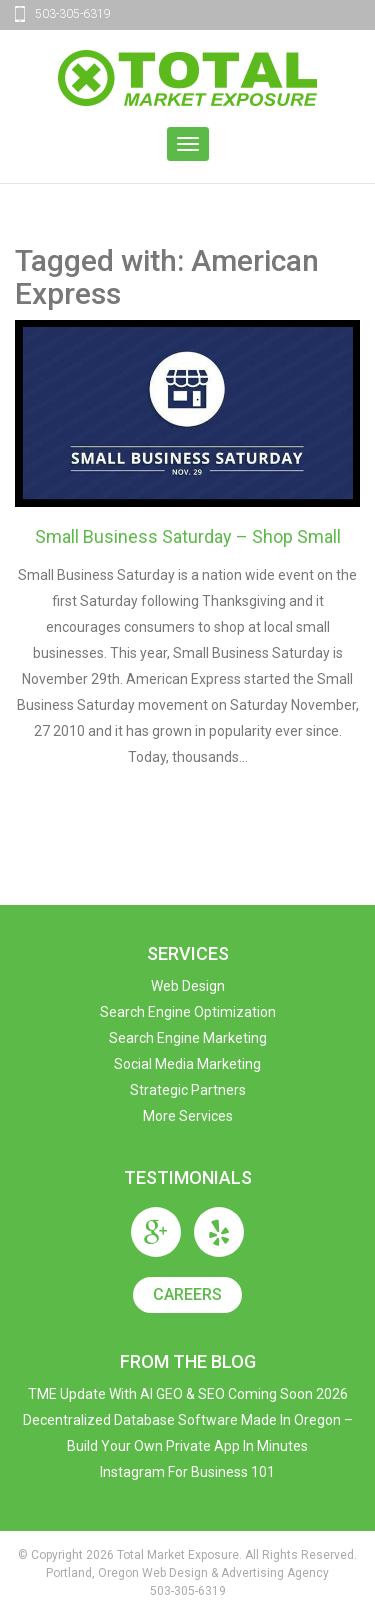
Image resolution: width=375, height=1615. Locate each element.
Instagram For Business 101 (187, 1472)
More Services (188, 1116)
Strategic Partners (188, 1090)
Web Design (188, 986)
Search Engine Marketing (188, 1038)
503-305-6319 (73, 14)
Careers (187, 1294)
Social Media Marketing (187, 1064)
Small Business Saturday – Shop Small (188, 536)
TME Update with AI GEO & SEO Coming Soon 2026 (188, 1394)
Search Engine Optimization (188, 1012)
